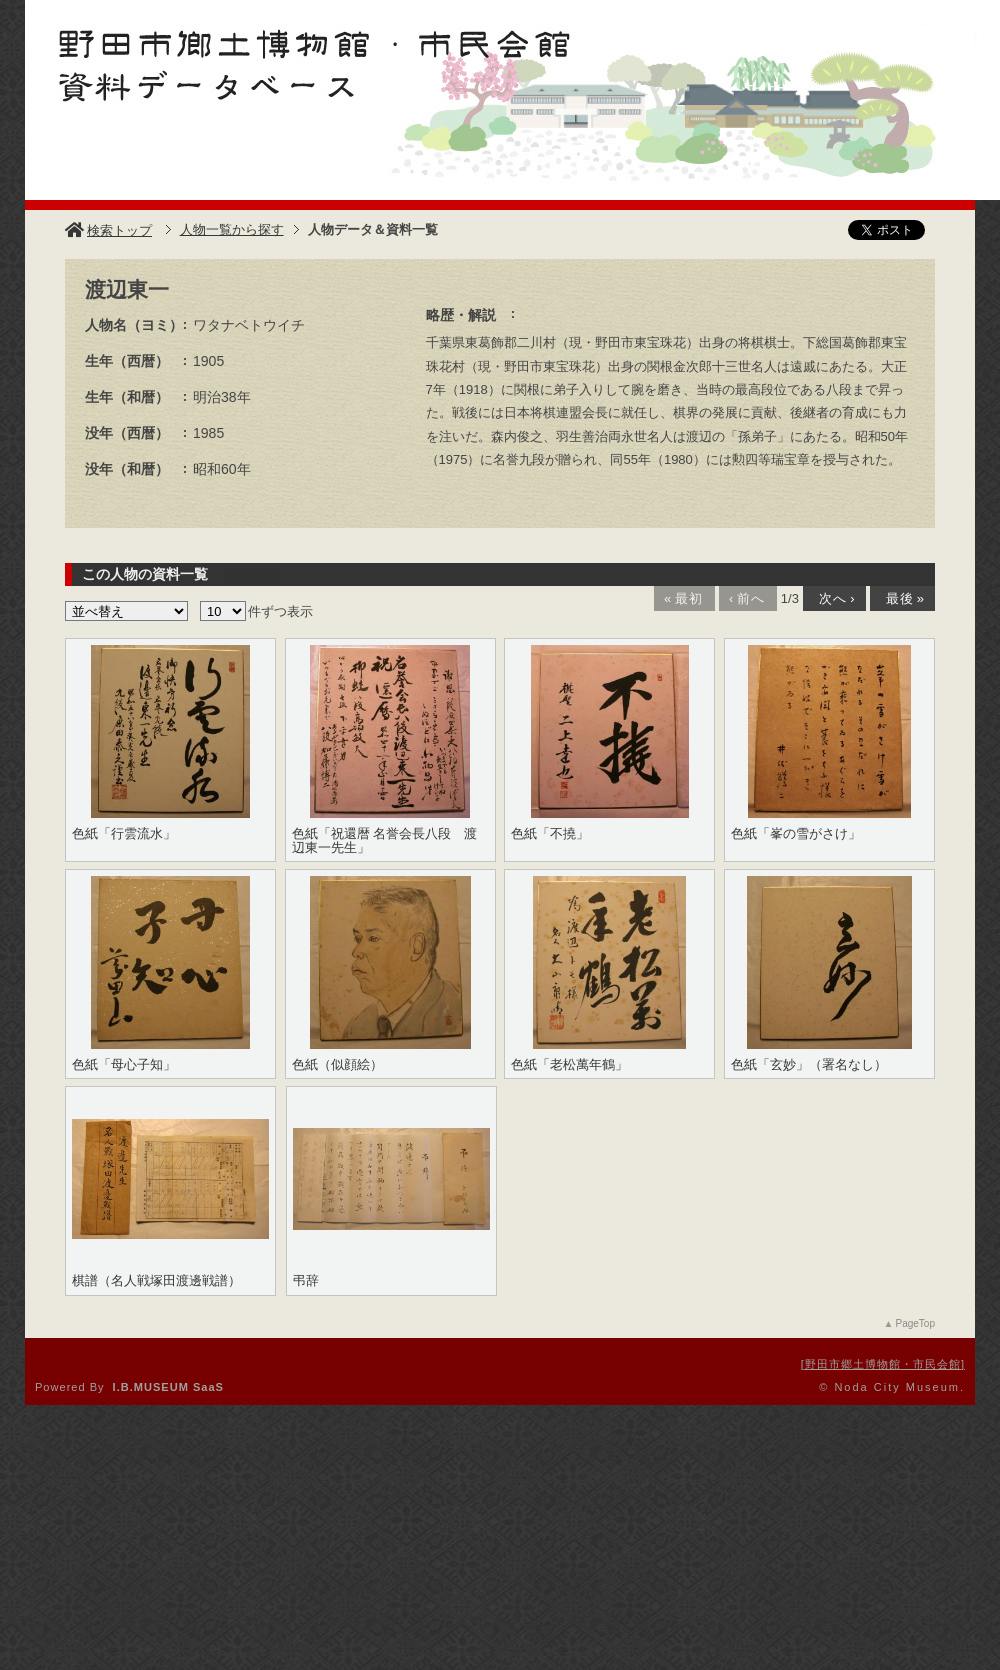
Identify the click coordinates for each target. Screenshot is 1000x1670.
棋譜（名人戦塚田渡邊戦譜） (156, 1281)
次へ (833, 598)
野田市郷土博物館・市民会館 (883, 1364)
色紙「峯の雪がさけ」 (796, 834)
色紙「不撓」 (550, 834)
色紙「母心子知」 (124, 1065)
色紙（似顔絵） (337, 1065)
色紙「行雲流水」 (124, 834)
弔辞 (306, 1281)
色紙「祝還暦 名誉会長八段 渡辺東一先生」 (385, 841)
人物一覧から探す (232, 229)
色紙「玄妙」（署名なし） (809, 1065)
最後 (901, 598)
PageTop (915, 1323)
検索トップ (108, 230)
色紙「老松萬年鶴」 (569, 1065)
